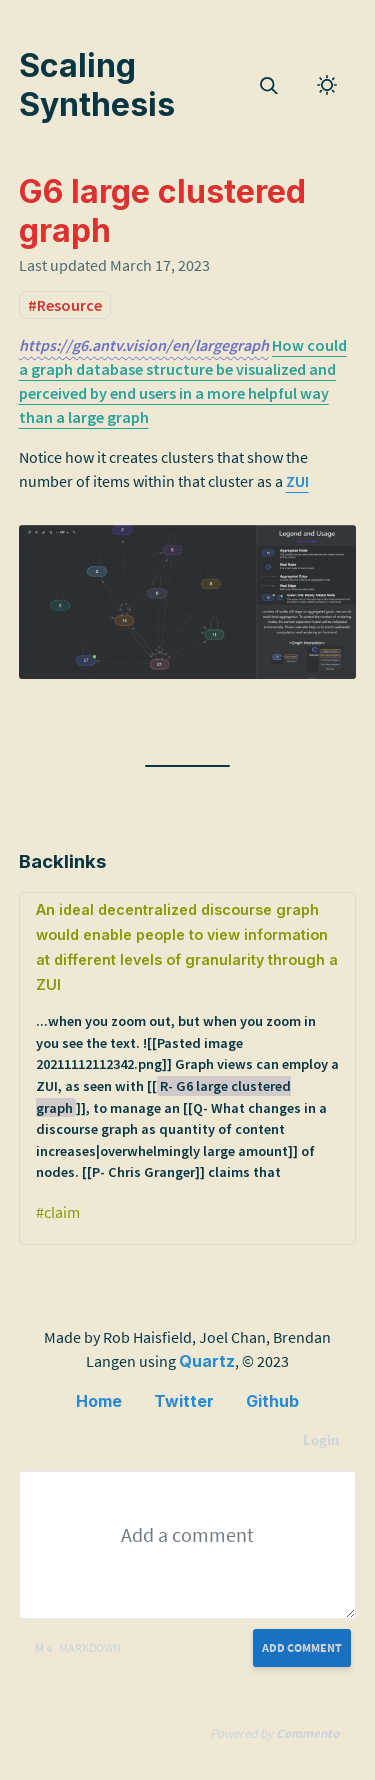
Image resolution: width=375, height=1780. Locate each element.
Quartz (207, 1361)
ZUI (297, 481)
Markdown (78, 1647)
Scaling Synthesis (97, 85)
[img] (269, 86)
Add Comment (302, 1647)
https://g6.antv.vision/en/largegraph (144, 345)
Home (99, 1401)
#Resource (65, 305)
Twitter (184, 1401)
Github (272, 1401)
